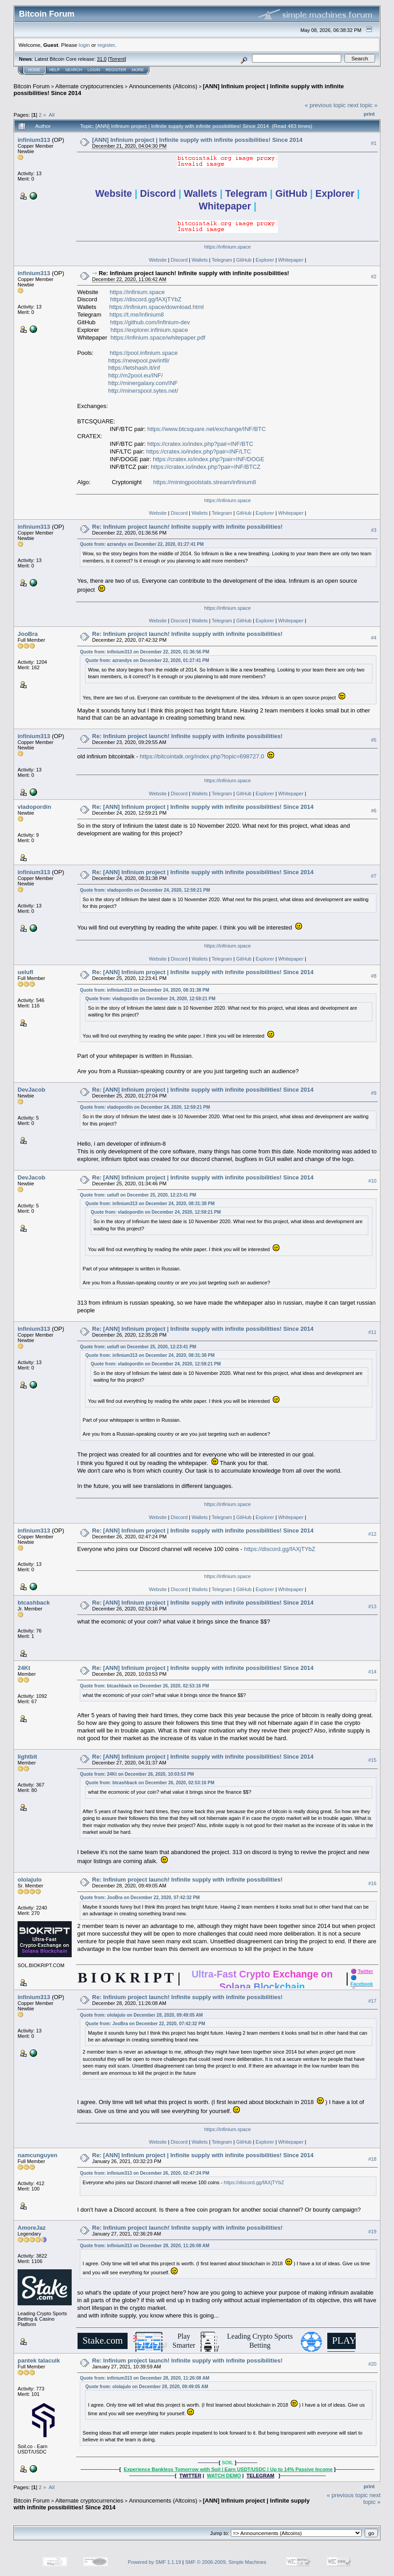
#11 (372, 1332)
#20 (372, 2364)
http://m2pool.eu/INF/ (135, 375)
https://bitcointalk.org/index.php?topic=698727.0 (202, 756)
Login (93, 70)
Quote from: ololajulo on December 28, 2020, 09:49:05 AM (141, 2015)
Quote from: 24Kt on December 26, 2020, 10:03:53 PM (137, 1774)
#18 (372, 2159)
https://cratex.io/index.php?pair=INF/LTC (198, 451)
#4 (373, 637)
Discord (179, 260)
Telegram (221, 260)
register (106, 45)
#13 (372, 1606)
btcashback (34, 1602)
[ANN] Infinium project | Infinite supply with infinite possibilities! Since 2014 (197, 139)
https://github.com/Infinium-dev (150, 322)
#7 (373, 876)
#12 (372, 1534)
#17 (372, 2001)
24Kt (24, 1667)
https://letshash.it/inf (134, 367)
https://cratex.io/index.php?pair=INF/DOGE (208, 459)
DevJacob (31, 1089)
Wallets (200, 260)
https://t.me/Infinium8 (137, 314)
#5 (373, 740)
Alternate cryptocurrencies (89, 86)
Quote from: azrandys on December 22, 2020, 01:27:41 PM (142, 544)
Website (158, 260)
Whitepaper (290, 260)
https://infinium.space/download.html (156, 307)
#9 (373, 1093)
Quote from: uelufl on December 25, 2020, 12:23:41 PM (138, 1195)
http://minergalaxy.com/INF (143, 383)
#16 (372, 1883)
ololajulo (29, 1879)
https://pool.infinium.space (144, 352)
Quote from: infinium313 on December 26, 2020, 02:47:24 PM (144, 2173)
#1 (373, 143)
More (138, 70)
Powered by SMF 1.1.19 (154, 2562)
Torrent (117, 59)
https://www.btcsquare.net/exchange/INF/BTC (206, 429)
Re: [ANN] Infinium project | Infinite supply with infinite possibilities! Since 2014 (202, 806)
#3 (373, 530)
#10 (372, 1181)
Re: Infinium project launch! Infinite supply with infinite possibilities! (194, 273)
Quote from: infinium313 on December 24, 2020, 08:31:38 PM (144, 990)
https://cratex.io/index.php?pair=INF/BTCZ (206, 466)
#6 (373, 810)
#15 (372, 1760)
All (52, 115)
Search (73, 70)
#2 (373, 277)
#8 (373, 976)
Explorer (265, 260)
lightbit (27, 1756)
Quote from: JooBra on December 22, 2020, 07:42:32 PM (140, 1897)
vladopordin (34, 806)
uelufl (25, 972)
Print (369, 114)
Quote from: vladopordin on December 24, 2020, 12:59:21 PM (145, 890)
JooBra (28, 633)
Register (115, 70)
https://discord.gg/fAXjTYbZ (145, 299)
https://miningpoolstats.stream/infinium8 (204, 482)
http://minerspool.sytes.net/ (143, 390)
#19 (372, 2231)
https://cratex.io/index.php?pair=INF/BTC (200, 443)
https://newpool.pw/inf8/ (139, 360)
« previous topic (325, 105)
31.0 (101, 59)
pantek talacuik (39, 2360)
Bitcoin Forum (32, 86)
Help (54, 70)
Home (34, 70)
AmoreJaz (32, 2227)
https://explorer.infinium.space (149, 330)
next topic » (363, 105)
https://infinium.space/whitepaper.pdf (157, 337)
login (84, 45)
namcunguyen (37, 2155)
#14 (372, 1671)
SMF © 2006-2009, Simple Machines (225, 2562)
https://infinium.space (227, 246)
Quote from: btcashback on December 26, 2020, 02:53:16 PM (144, 1685)
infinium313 (34, 139)
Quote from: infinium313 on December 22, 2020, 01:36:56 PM (144, 651)
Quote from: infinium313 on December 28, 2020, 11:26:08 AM (144, 2245)
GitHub (244, 260)
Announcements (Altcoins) (163, 86)
